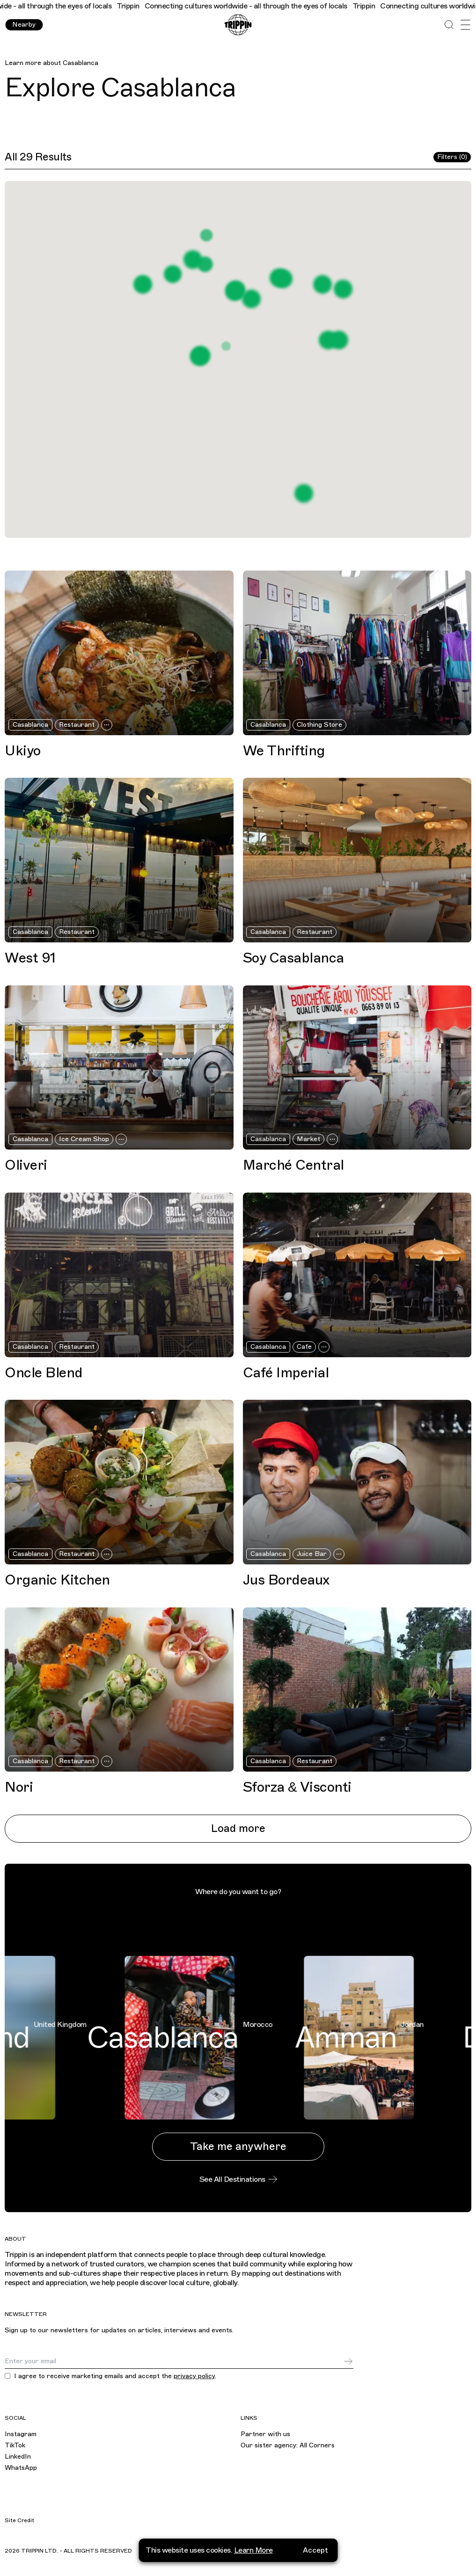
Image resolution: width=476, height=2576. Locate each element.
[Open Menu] (465, 25)
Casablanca (80, 63)
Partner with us (265, 2434)
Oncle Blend (44, 1372)
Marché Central (293, 1165)
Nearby (24, 25)
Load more (238, 1828)
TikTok (15, 2445)
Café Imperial (286, 1372)
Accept (315, 2550)
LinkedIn (18, 2456)
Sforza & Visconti (297, 1787)
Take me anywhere (238, 2146)
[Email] (174, 2361)
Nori (19, 1787)
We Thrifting (284, 750)
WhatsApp (21, 2468)
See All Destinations (238, 2179)
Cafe (304, 1347)
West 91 (30, 957)
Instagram (21, 2434)
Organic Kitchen (57, 1579)
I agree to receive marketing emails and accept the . (115, 2376)
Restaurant (77, 725)
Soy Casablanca (293, 957)
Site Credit (19, 2520)
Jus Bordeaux (286, 1579)
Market (308, 1139)
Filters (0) (452, 157)
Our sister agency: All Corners (288, 2445)
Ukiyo (23, 750)
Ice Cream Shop (84, 1139)
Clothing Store (319, 725)
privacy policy (194, 2376)
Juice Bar (312, 1554)
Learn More (253, 2550)
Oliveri (26, 1165)
